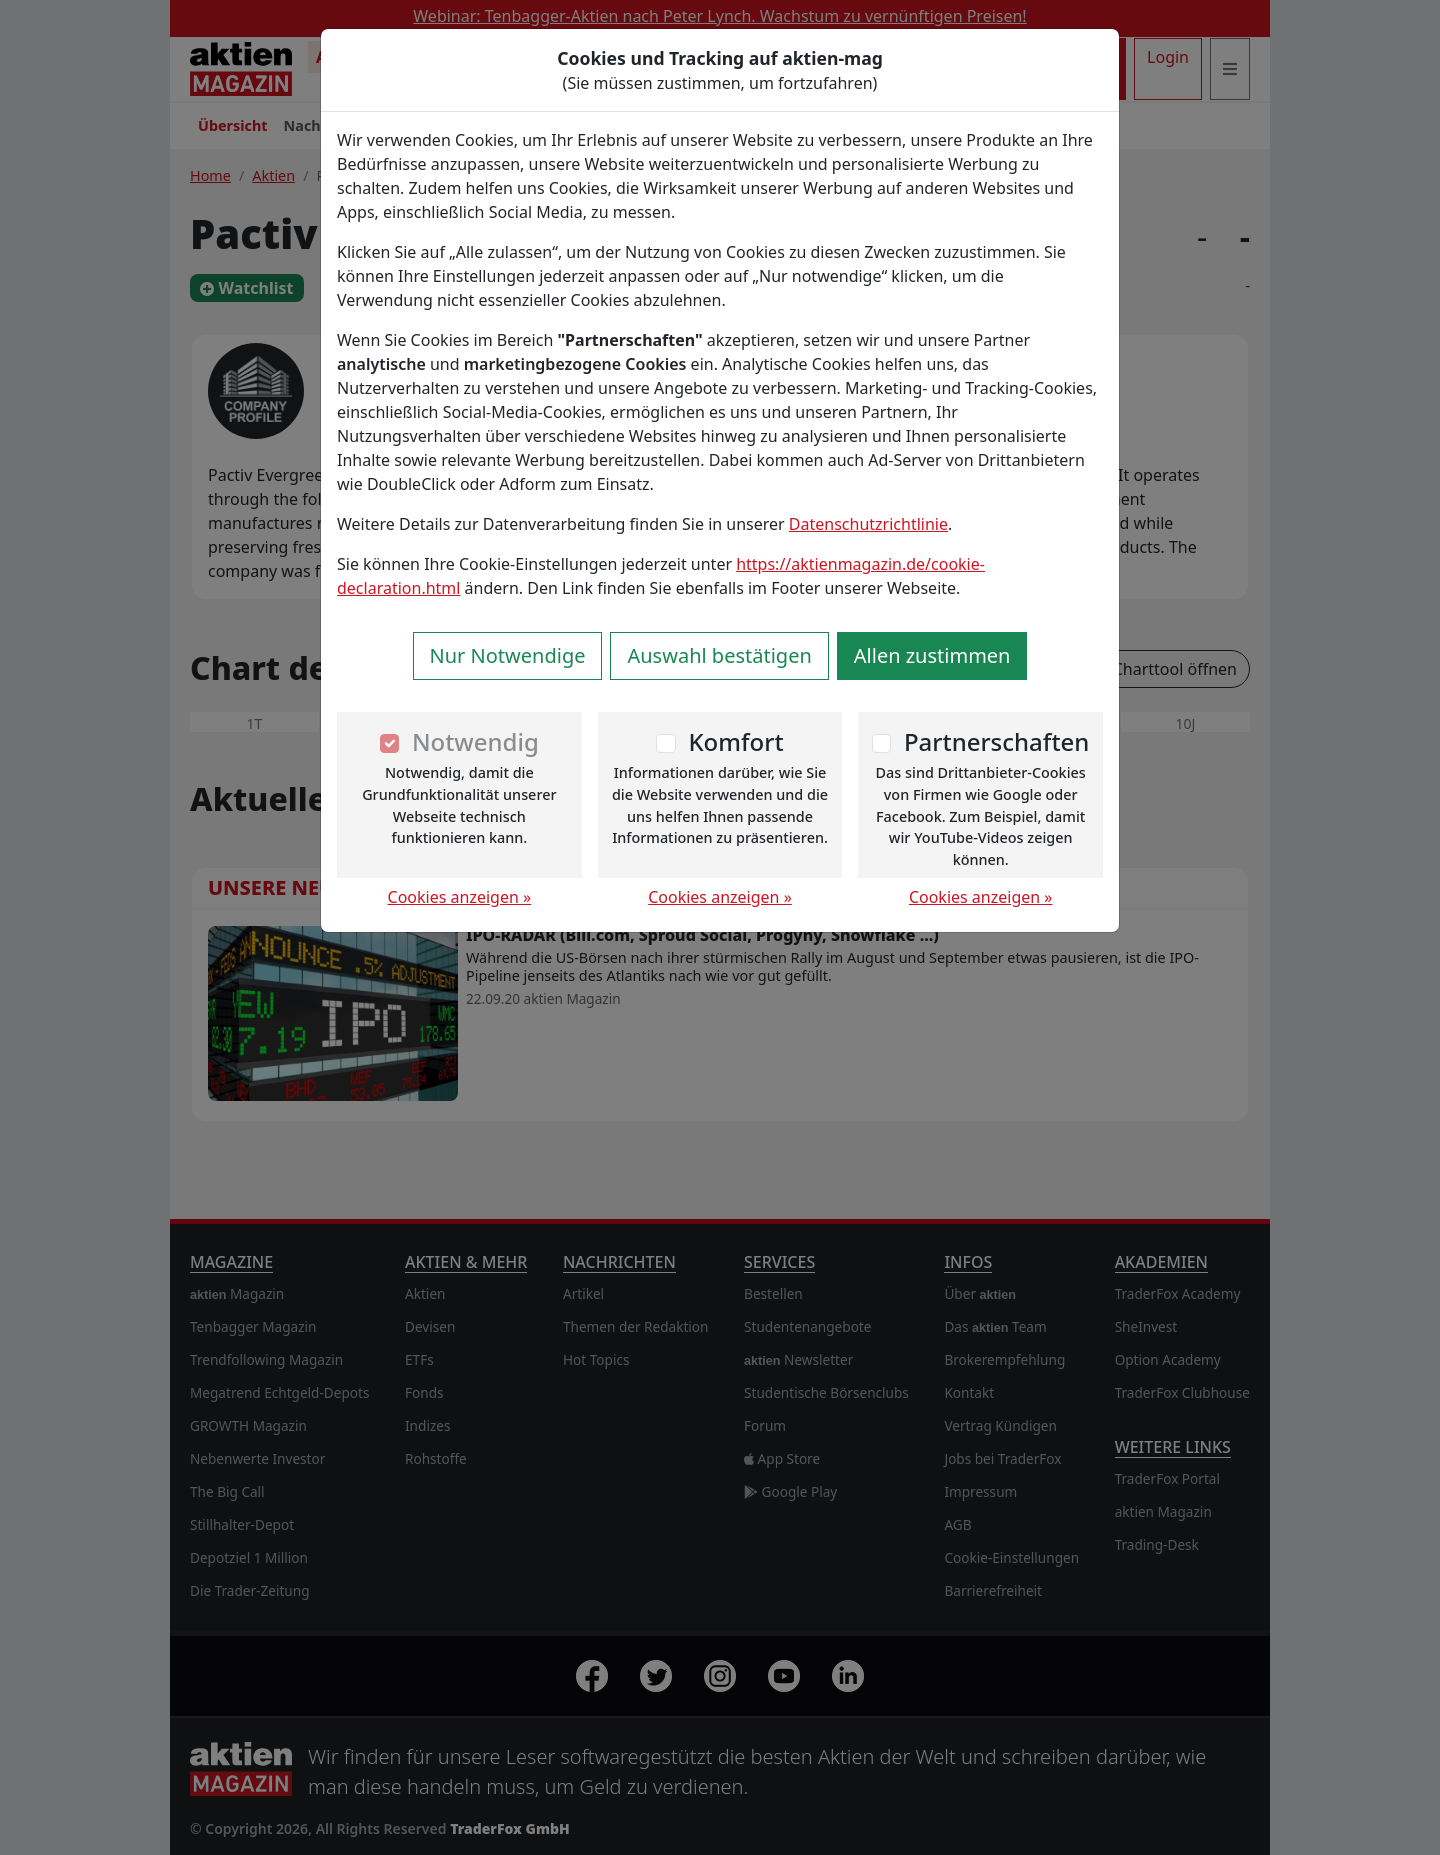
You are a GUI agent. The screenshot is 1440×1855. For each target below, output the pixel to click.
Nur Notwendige (508, 655)
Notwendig (475, 741)
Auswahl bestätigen (719, 655)
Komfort (735, 741)
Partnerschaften (997, 741)
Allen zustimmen (932, 655)
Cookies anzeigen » (460, 897)
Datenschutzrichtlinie (868, 524)
